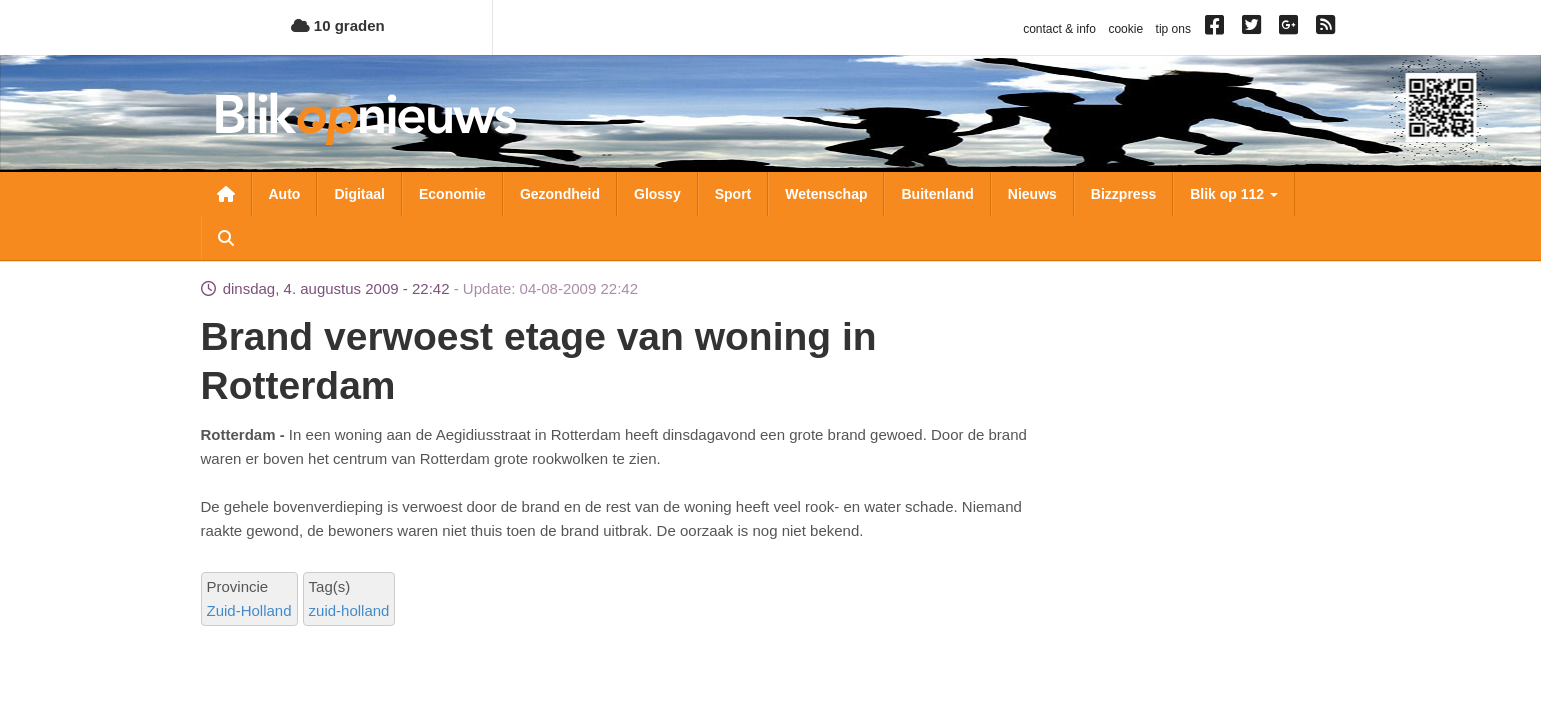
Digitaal (359, 194)
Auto (285, 194)
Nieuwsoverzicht (226, 194)
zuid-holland (349, 610)
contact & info (1059, 29)
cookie (1125, 29)
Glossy (657, 194)
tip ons (1173, 29)
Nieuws (1032, 194)
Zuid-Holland (249, 610)
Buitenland (937, 194)
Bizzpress (1123, 194)
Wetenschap (826, 194)
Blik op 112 (1234, 194)
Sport (733, 194)
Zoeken (226, 238)
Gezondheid (560, 194)
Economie (452, 194)
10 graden (338, 25)
